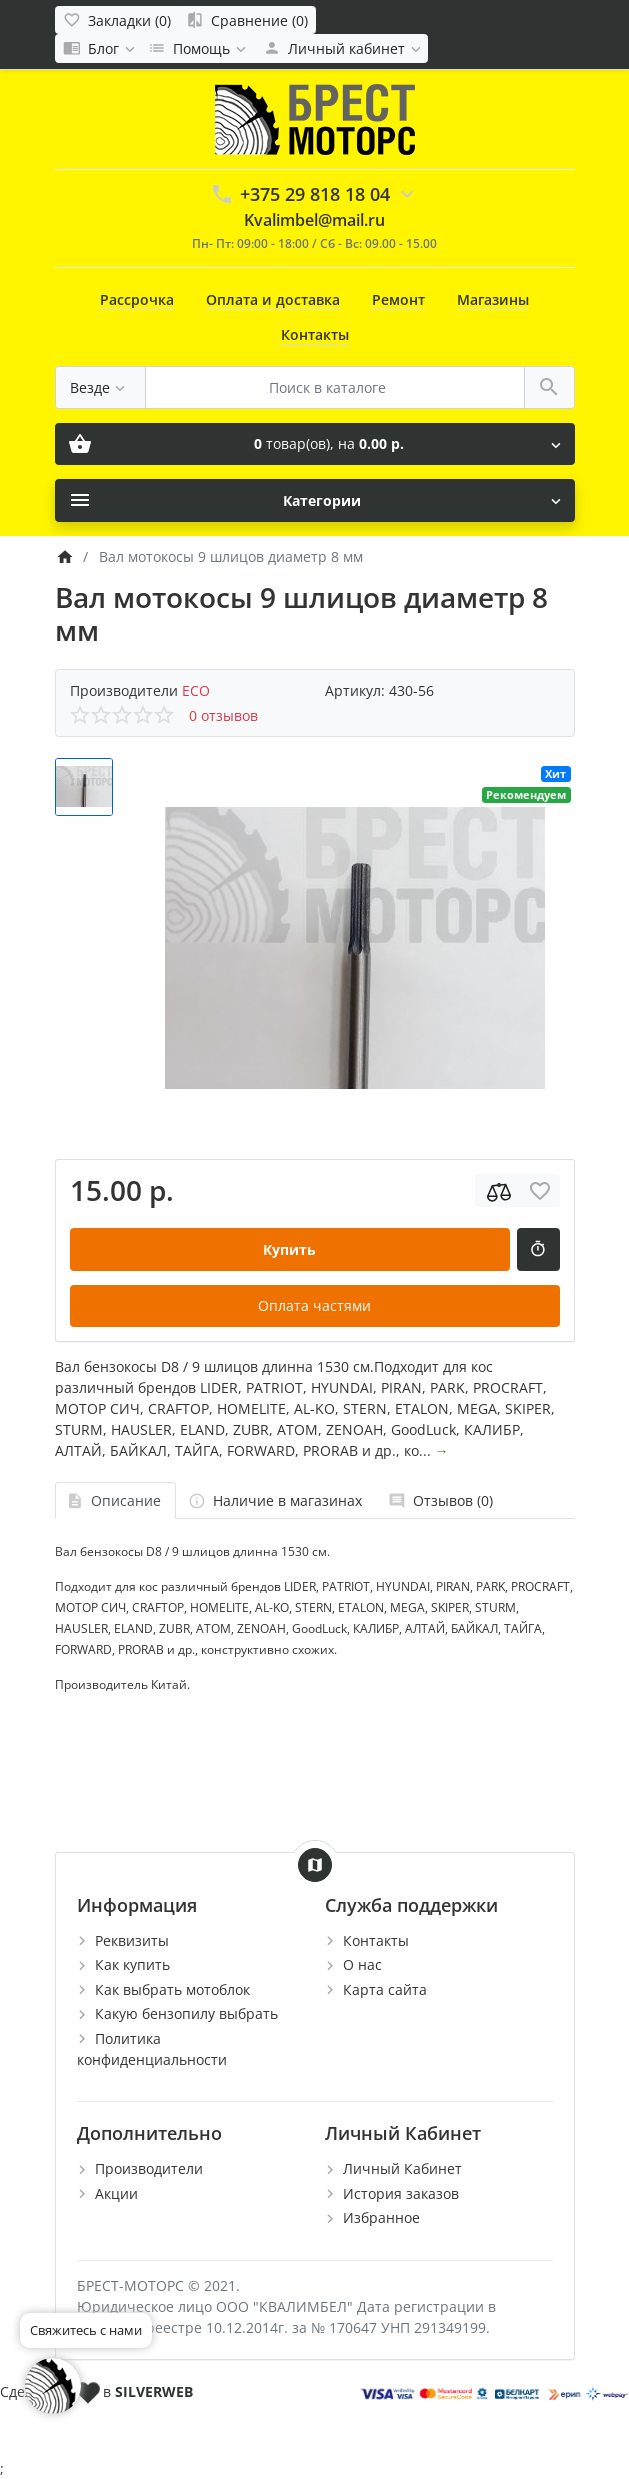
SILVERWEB (154, 2391)
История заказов (401, 2193)
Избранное (381, 2217)
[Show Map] (315, 1865)
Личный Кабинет (402, 2168)
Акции (116, 2193)
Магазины (493, 299)
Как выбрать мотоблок (172, 1989)
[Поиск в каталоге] (335, 387)
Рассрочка (137, 299)
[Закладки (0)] (117, 20)
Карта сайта (385, 1989)
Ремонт (398, 299)
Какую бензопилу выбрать (186, 2013)
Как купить (132, 1964)
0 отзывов (223, 715)
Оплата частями (314, 1305)
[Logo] (315, 117)
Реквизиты (132, 1940)
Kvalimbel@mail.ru (314, 220)
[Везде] (100, 387)
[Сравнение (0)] (247, 20)
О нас (362, 1964)
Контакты (315, 334)
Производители (149, 2168)
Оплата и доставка (273, 299)
